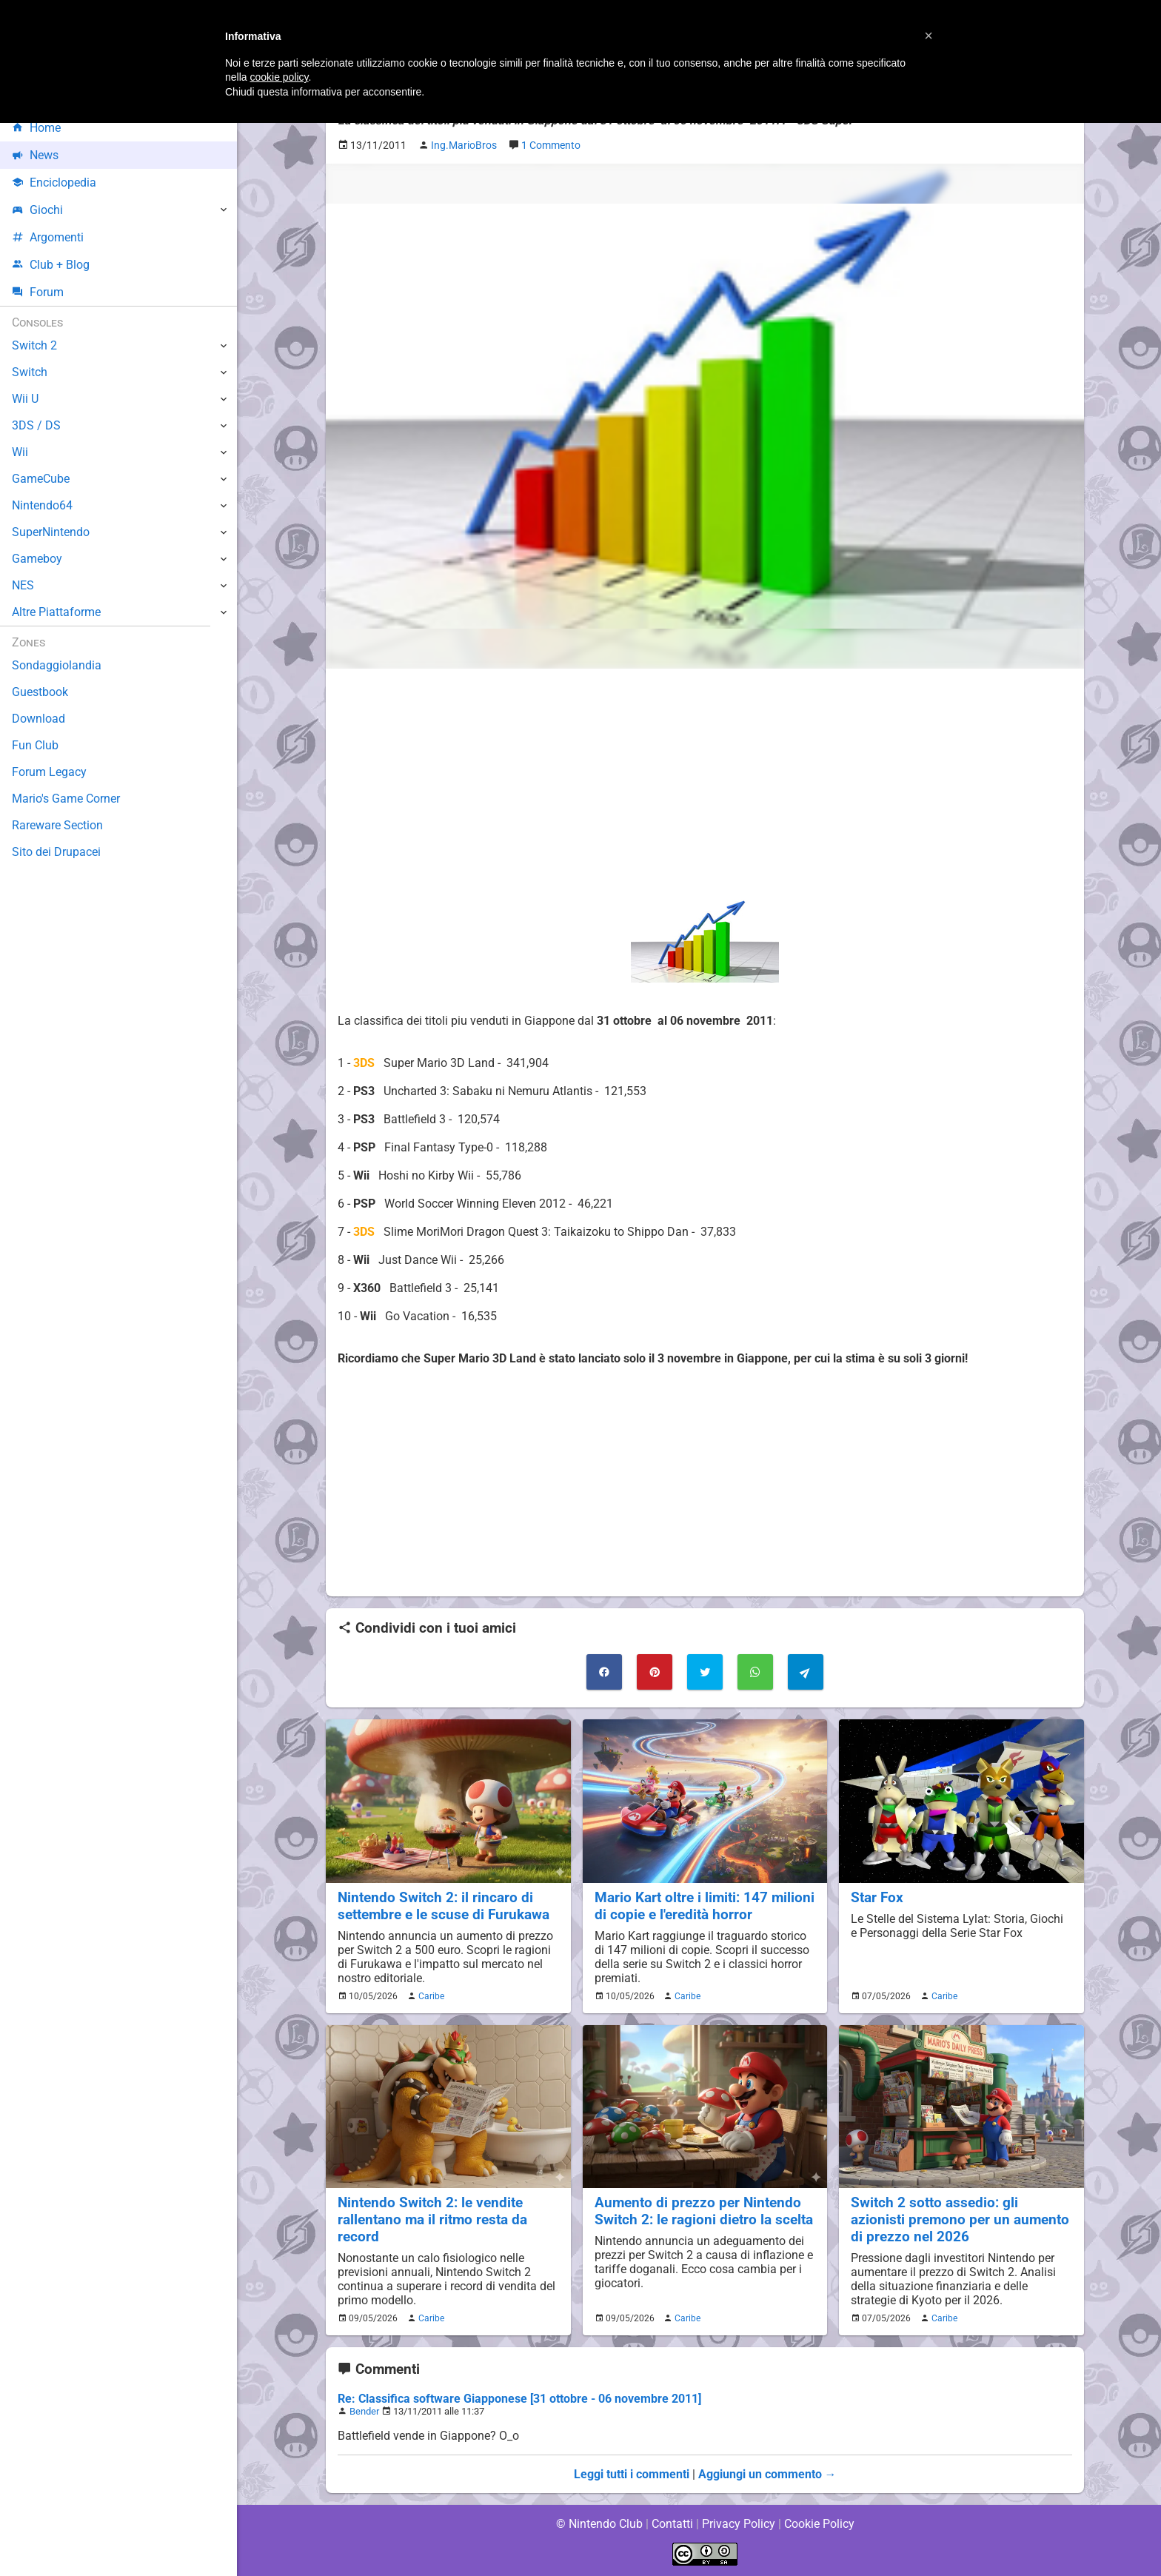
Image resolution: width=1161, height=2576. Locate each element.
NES (23, 585)
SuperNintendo (51, 532)
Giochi (37, 210)
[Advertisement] (705, 784)
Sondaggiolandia (56, 665)
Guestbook (40, 692)
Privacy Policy (738, 2524)
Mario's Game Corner (66, 799)
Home (36, 128)
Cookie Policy (818, 2524)
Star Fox (877, 1897)
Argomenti (48, 237)
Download (38, 719)
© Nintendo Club (598, 2524)
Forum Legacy (49, 772)
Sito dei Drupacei (56, 852)
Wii (20, 452)
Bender (364, 2411)
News (35, 155)
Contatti (672, 2524)
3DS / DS (35, 425)
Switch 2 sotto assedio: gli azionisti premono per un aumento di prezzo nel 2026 (960, 2219)
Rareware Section (58, 825)
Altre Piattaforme (57, 612)
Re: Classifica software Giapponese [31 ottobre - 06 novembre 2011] (519, 2399)
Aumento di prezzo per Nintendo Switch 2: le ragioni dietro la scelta (704, 2211)
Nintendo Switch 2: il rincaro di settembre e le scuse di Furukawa (444, 1906)
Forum (38, 292)
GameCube (41, 479)
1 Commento (554, 145)
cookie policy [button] (279, 77)
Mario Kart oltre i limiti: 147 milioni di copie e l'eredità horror (697, 1906)
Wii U (25, 399)
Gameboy (37, 559)
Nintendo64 (42, 505)
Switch (29, 372)
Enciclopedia (54, 182)
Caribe (429, 1996)
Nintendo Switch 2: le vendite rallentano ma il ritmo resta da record (433, 2219)
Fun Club (35, 745)
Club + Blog (51, 265)
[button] (928, 35)
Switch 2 (34, 345)
